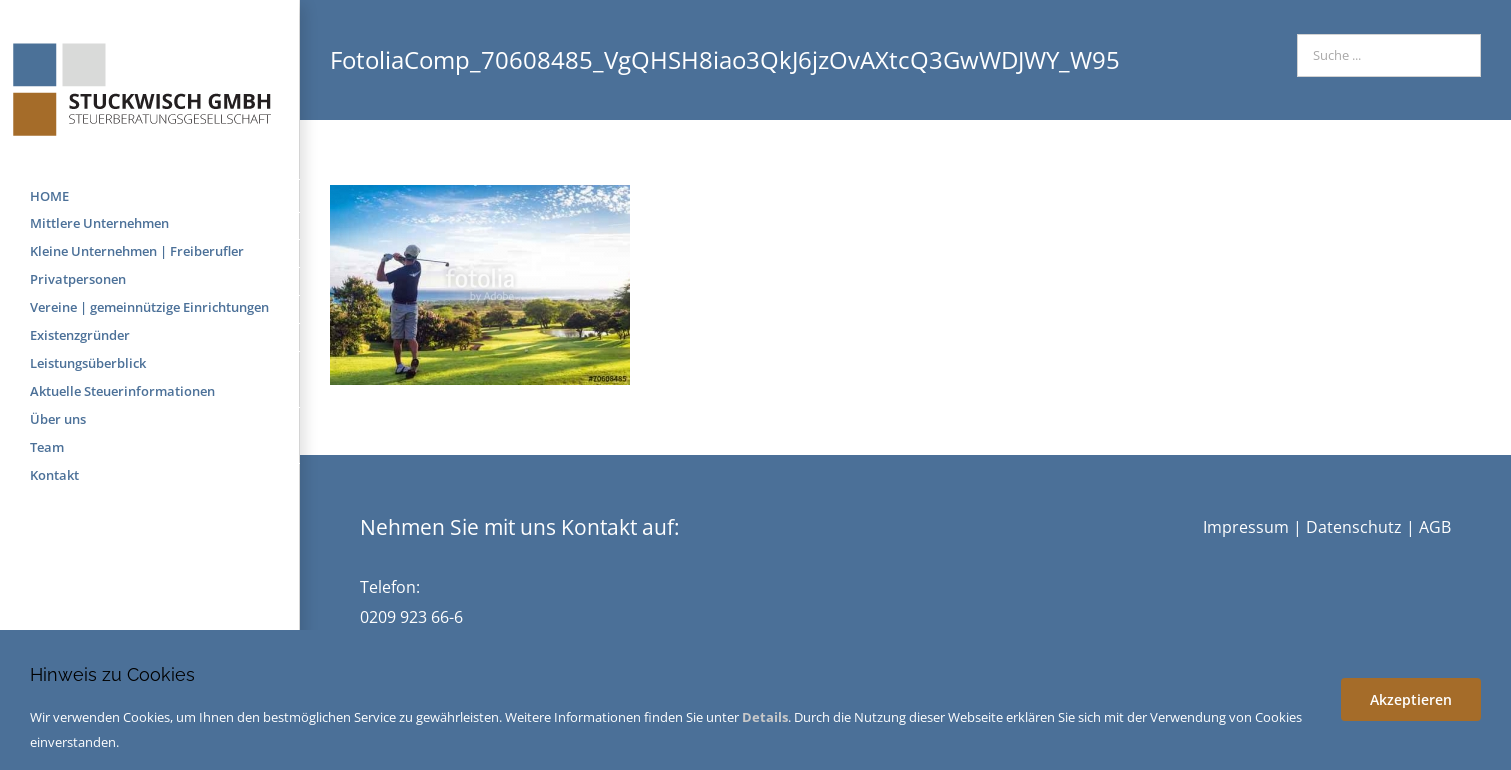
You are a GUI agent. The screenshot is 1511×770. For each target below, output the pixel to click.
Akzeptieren (1411, 699)
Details (765, 717)
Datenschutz (1354, 527)
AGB (1435, 527)
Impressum (1246, 527)
